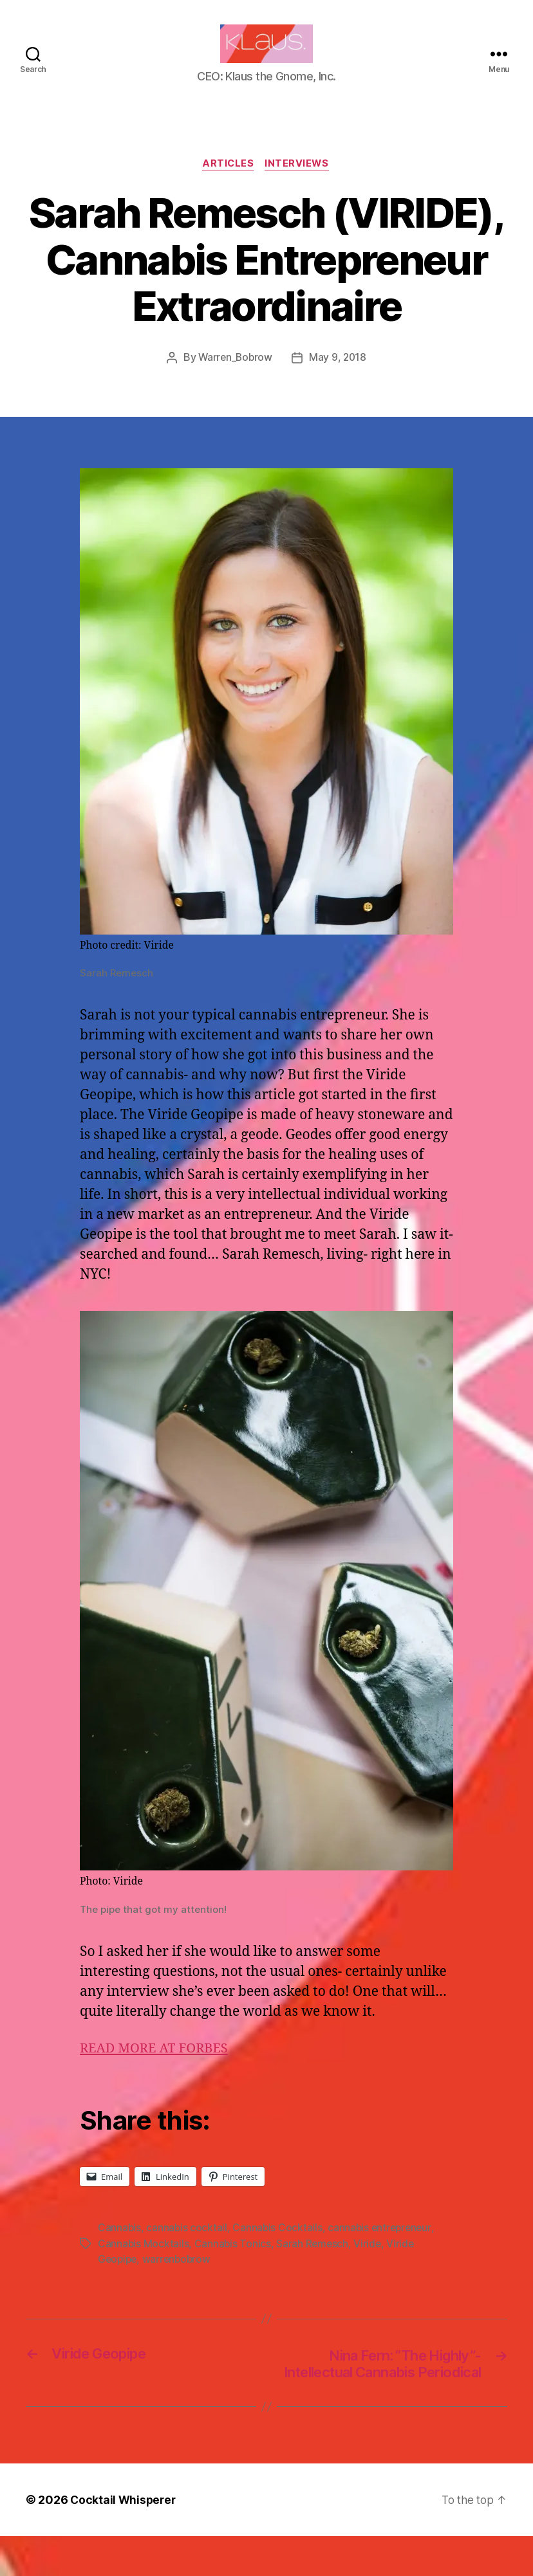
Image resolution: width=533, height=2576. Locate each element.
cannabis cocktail (187, 2248)
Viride (370, 2263)
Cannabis (120, 2248)
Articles (227, 184)
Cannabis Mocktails (143, 2263)
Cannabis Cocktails (279, 2248)
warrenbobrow (180, 2278)
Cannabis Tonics (233, 2263)
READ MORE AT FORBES (157, 2069)
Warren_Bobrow (234, 377)
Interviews (299, 184)
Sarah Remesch (314, 2263)
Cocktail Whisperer (124, 2539)
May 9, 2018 (339, 377)
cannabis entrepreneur (383, 2248)
